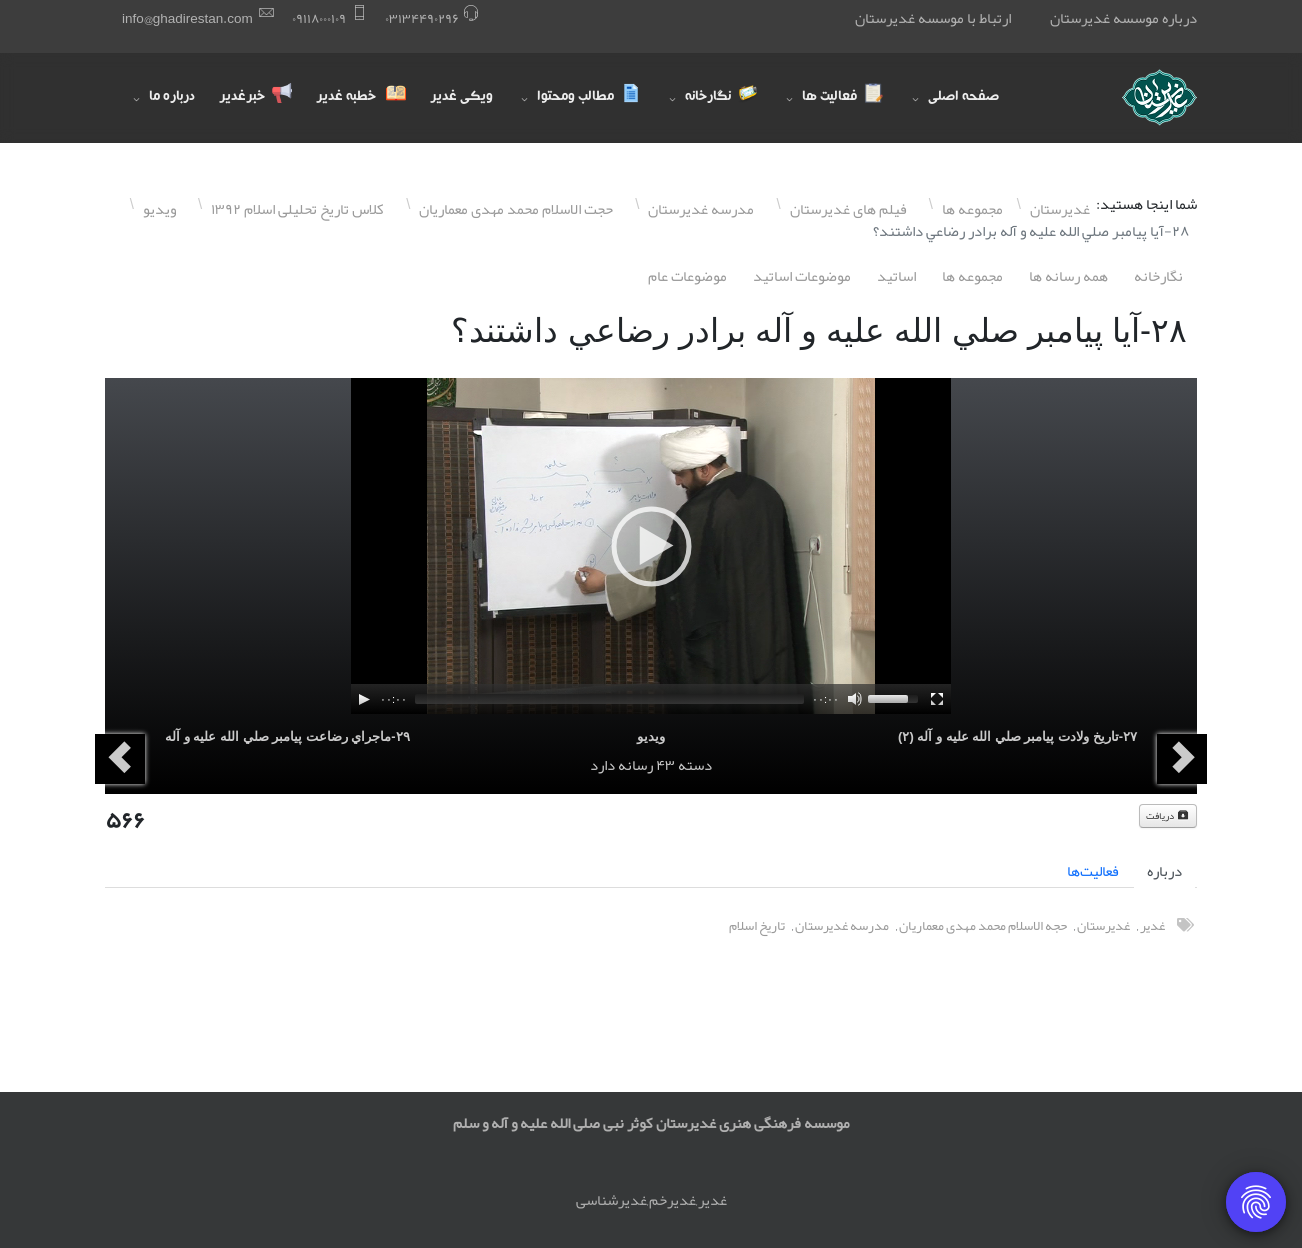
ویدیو (651, 736)
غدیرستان (1103, 925)
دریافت (1168, 816)
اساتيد (896, 276)
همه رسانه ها (1068, 276)
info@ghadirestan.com (187, 18)
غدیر (1152, 925)
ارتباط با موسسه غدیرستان (933, 18)
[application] (651, 546)
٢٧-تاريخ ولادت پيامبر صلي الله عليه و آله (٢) (1017, 736)
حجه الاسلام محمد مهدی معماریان (983, 925)
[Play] (364, 699)
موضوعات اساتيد (802, 276)
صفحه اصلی (963, 98)
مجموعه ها (972, 276)
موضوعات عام (687, 276)
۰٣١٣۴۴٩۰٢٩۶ (422, 18)
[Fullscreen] (937, 699)
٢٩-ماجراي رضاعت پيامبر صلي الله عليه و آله (287, 736)
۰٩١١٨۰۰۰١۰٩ (319, 18)
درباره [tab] (1164, 871)
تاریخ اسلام (757, 925)
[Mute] (855, 699)
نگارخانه (1158, 276)
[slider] (609, 699)
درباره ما (172, 98)
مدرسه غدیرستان (842, 925)
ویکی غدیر (461, 98)
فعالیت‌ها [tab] (1093, 871)
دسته (695, 765)
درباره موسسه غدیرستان (1123, 18)
